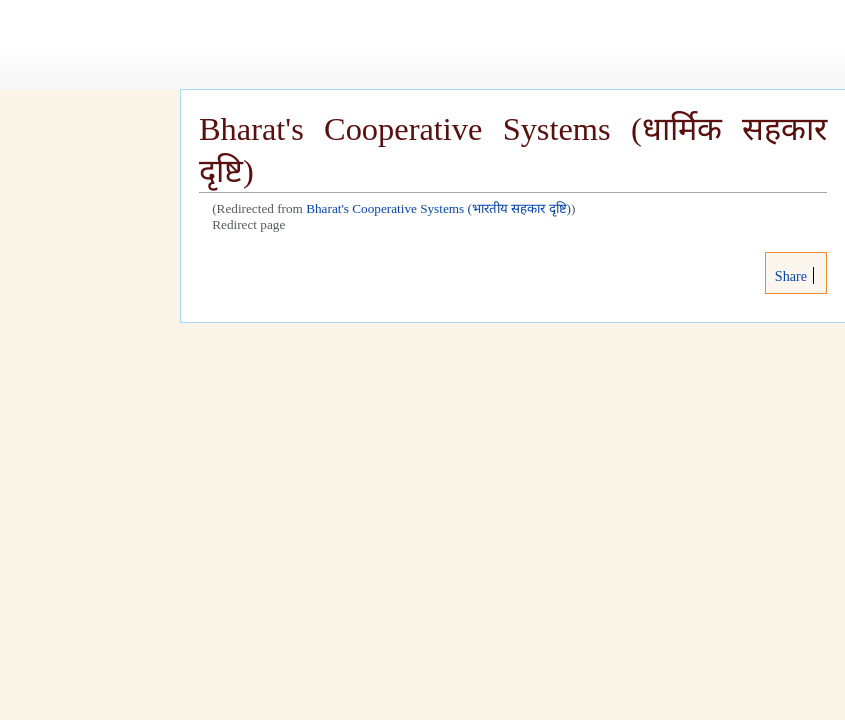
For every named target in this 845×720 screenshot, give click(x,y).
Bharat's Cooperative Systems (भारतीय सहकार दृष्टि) (438, 208)
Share (789, 276)
